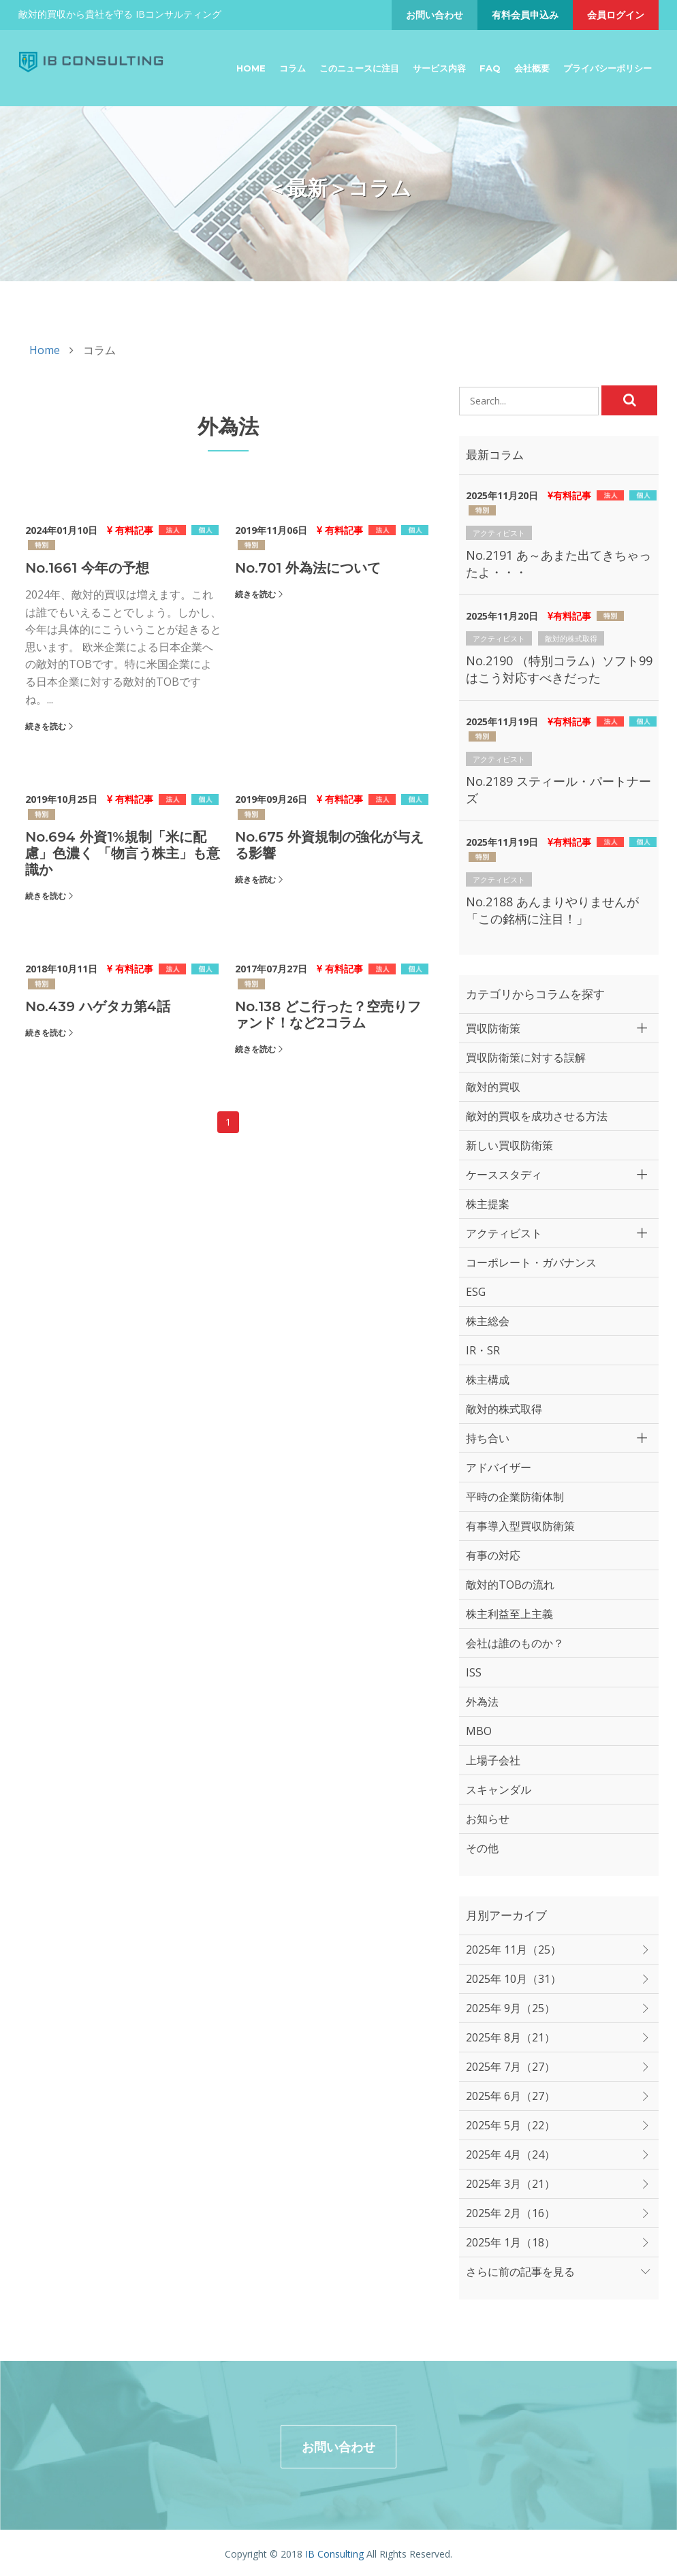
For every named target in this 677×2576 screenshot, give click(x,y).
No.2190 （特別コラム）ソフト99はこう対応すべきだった (559, 669)
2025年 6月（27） (510, 2095)
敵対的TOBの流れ (510, 1584)
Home (251, 68)
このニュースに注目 (359, 68)
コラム (292, 68)
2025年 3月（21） (510, 2183)
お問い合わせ (434, 14)
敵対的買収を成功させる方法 (537, 1116)
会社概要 (532, 68)
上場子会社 (493, 1760)
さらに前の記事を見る (520, 2271)
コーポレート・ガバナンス (531, 1262)
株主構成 (487, 1379)
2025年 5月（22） (510, 2125)
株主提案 (487, 1203)
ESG (476, 1291)
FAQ (490, 68)
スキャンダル (498, 1789)
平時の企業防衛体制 (515, 1496)
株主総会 (487, 1321)
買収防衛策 (493, 1028)
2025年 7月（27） (510, 2066)
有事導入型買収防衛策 (520, 1525)
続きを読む (45, 726)
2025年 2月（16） (510, 2213)
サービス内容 (439, 68)
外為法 (482, 1701)
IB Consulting (334, 2551)
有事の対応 (493, 1555)
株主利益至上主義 (509, 1613)
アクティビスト (499, 533)
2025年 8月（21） (510, 2037)
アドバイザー (498, 1467)
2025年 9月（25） (510, 2008)
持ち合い (487, 1438)
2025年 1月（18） (510, 2242)
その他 (482, 1848)
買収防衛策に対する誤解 (526, 1057)
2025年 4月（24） (510, 2154)
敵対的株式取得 (571, 638)
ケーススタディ (504, 1174)
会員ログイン (615, 14)
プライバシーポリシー (607, 68)
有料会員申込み (525, 14)
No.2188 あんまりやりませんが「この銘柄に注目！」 (552, 910)
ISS (474, 1672)
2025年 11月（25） (513, 1949)
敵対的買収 (493, 1086)
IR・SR (483, 1350)
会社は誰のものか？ (515, 1643)
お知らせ (487, 1818)
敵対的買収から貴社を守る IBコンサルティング (119, 13)
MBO (479, 1730)
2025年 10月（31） (513, 1978)
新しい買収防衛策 (509, 1145)
